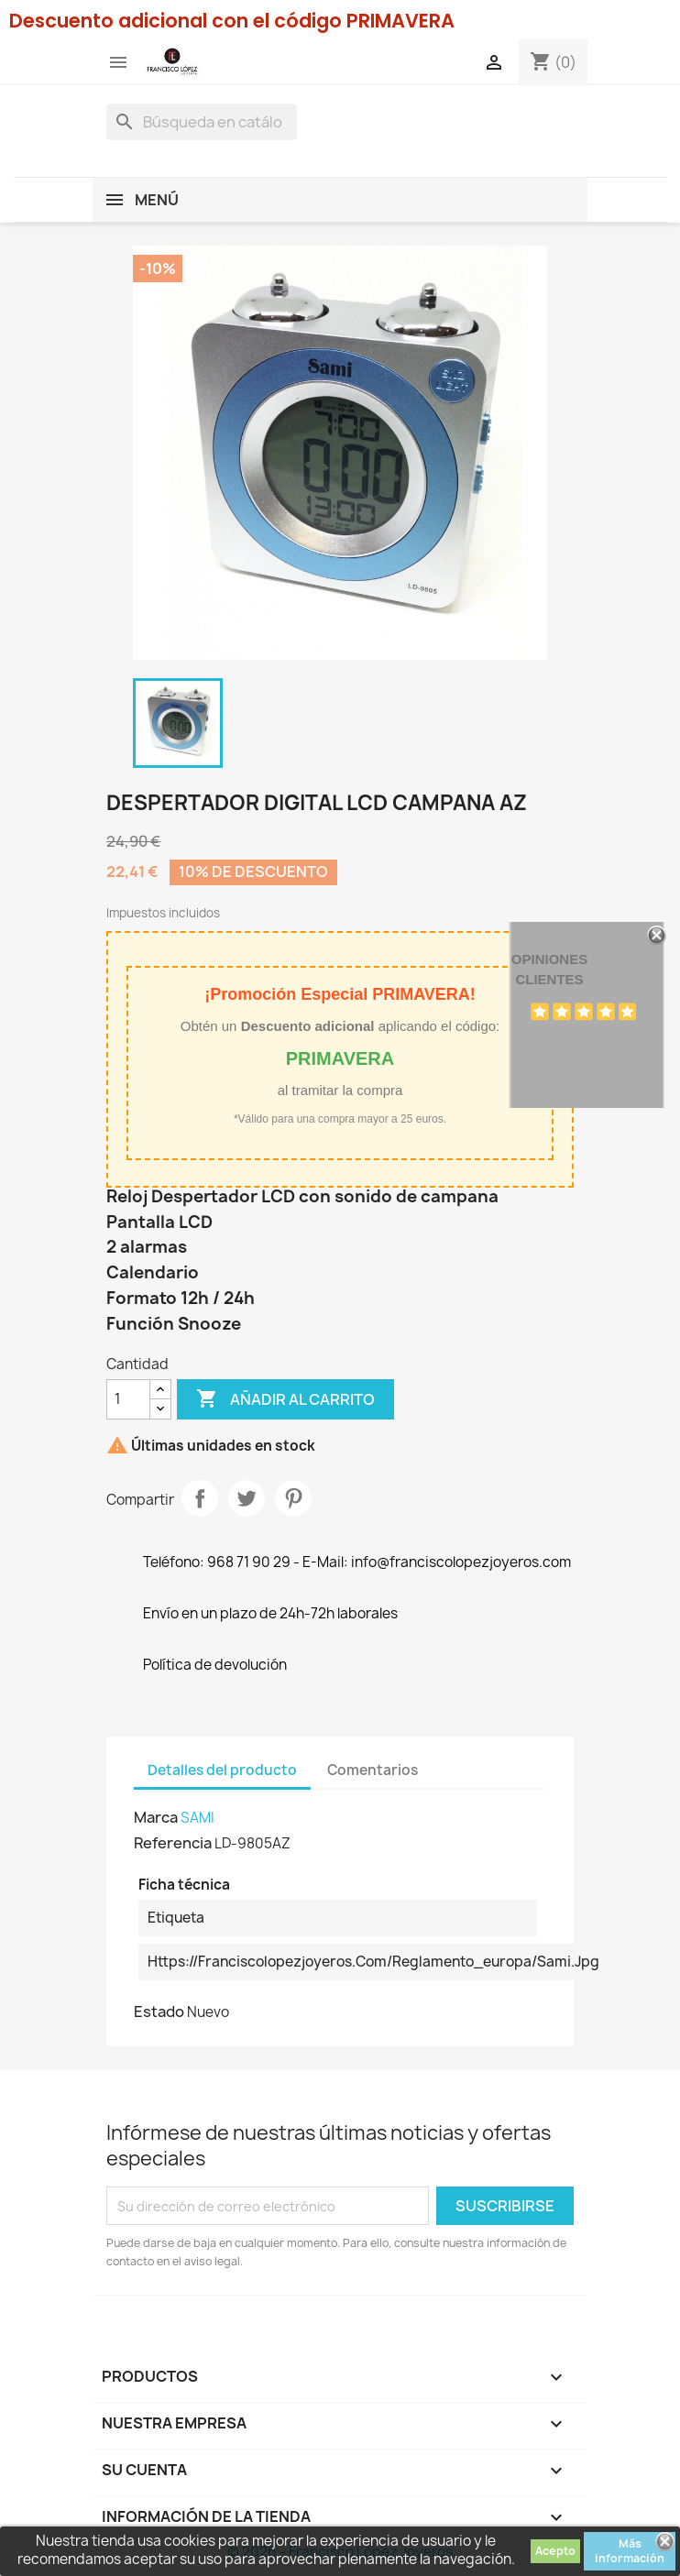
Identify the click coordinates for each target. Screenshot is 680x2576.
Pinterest (293, 1498)
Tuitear (246, 1498)
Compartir (199, 1498)
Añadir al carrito (285, 1399)
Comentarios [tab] (372, 1770)
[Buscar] (201, 122)
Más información (629, 2551)
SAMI (197, 1817)
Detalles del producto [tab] (222, 1770)
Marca (156, 1817)
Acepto (555, 2551)
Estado (159, 2011)
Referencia (173, 1843)
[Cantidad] (128, 1399)
